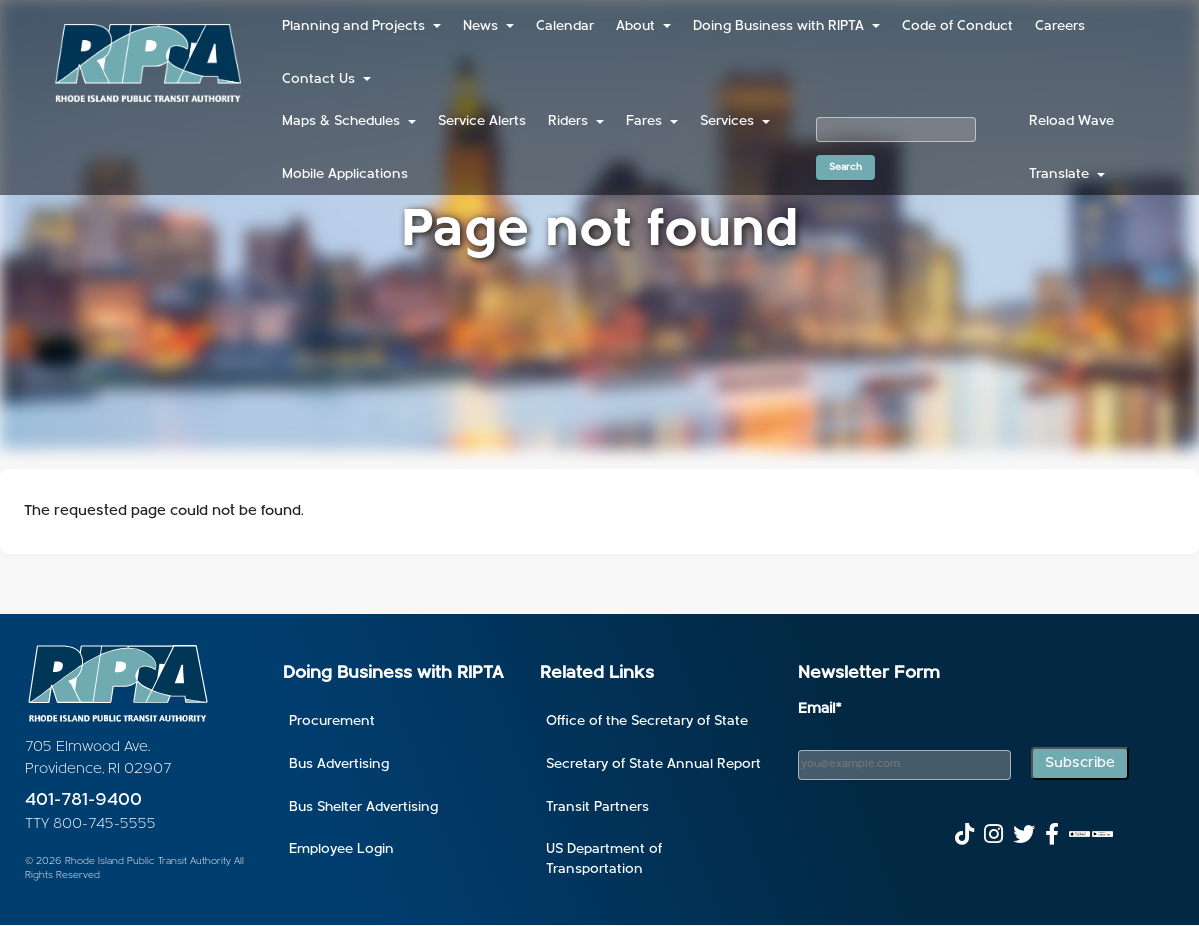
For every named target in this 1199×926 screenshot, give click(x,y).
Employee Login (341, 849)
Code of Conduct (957, 26)
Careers (1060, 26)
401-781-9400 (83, 800)
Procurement (332, 721)
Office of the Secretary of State (647, 721)
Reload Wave (1071, 121)
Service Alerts (482, 121)
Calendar (565, 26)
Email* (820, 709)
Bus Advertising (339, 764)
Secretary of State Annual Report (653, 764)
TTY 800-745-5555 (90, 824)
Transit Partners (597, 807)
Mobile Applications (345, 174)
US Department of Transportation (604, 859)
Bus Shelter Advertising (363, 807)
